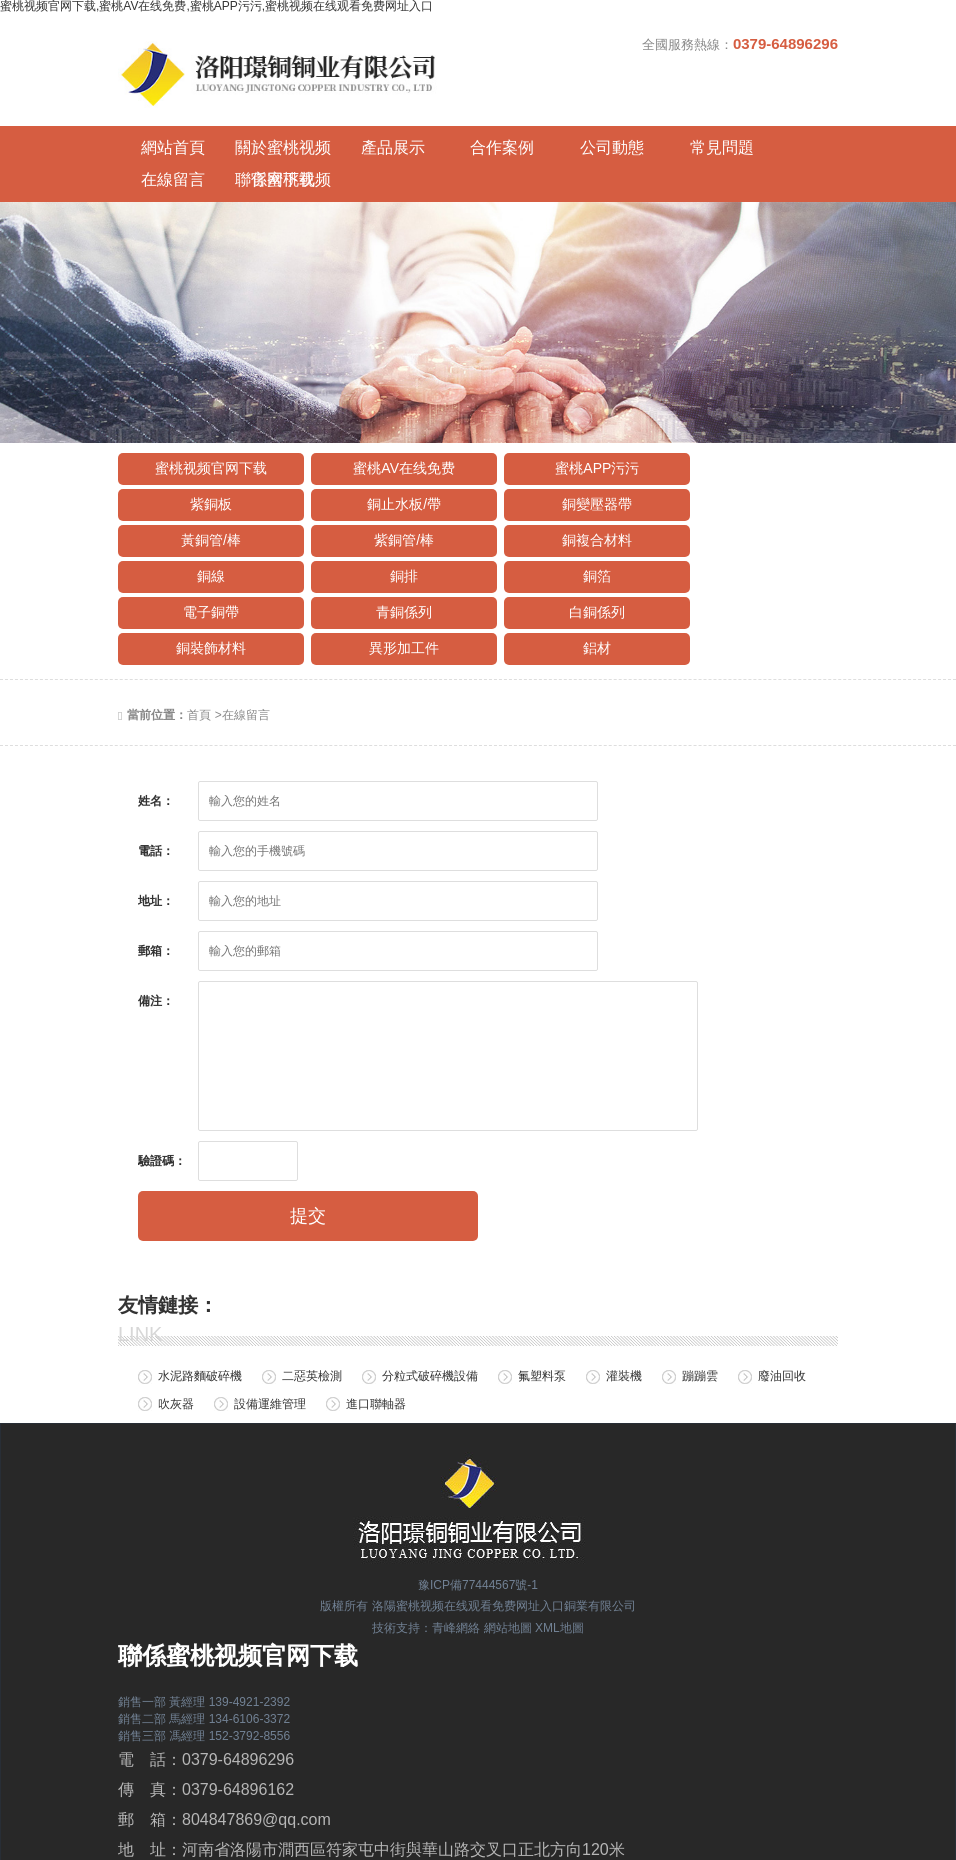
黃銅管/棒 (564, 444)
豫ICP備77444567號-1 (478, 1488)
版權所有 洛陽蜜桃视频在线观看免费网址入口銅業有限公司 (477, 1510)
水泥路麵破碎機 (200, 1280)
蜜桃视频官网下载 (204, 408)
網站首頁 (163, 119)
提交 (308, 1120)
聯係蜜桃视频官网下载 (793, 123)
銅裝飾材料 (744, 516)
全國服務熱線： (740, 43)
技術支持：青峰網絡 (426, 1532)
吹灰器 (176, 1307)
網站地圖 (508, 1532)
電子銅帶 (204, 516)
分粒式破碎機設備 (430, 1280)
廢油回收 (782, 1280)
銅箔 (744, 480)
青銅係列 (384, 516)
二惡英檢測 (312, 1280)
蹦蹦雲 (700, 1280)
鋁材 (384, 552)
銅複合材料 (204, 480)
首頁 (199, 619)
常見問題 (613, 119)
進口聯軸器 (376, 1307)
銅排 (564, 480)
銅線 (384, 480)
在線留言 (703, 119)
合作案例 (433, 119)
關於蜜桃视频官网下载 (253, 123)
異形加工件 (204, 552)
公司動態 (523, 119)
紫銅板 (744, 408)
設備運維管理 (270, 1307)
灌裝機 (624, 1280)
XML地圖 (559, 1532)
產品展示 (343, 119)
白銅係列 (564, 516)
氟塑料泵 (542, 1280)
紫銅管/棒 (744, 444)
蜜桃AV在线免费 (385, 408)
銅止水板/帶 (204, 444)
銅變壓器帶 (384, 444)
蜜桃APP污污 (564, 408)
